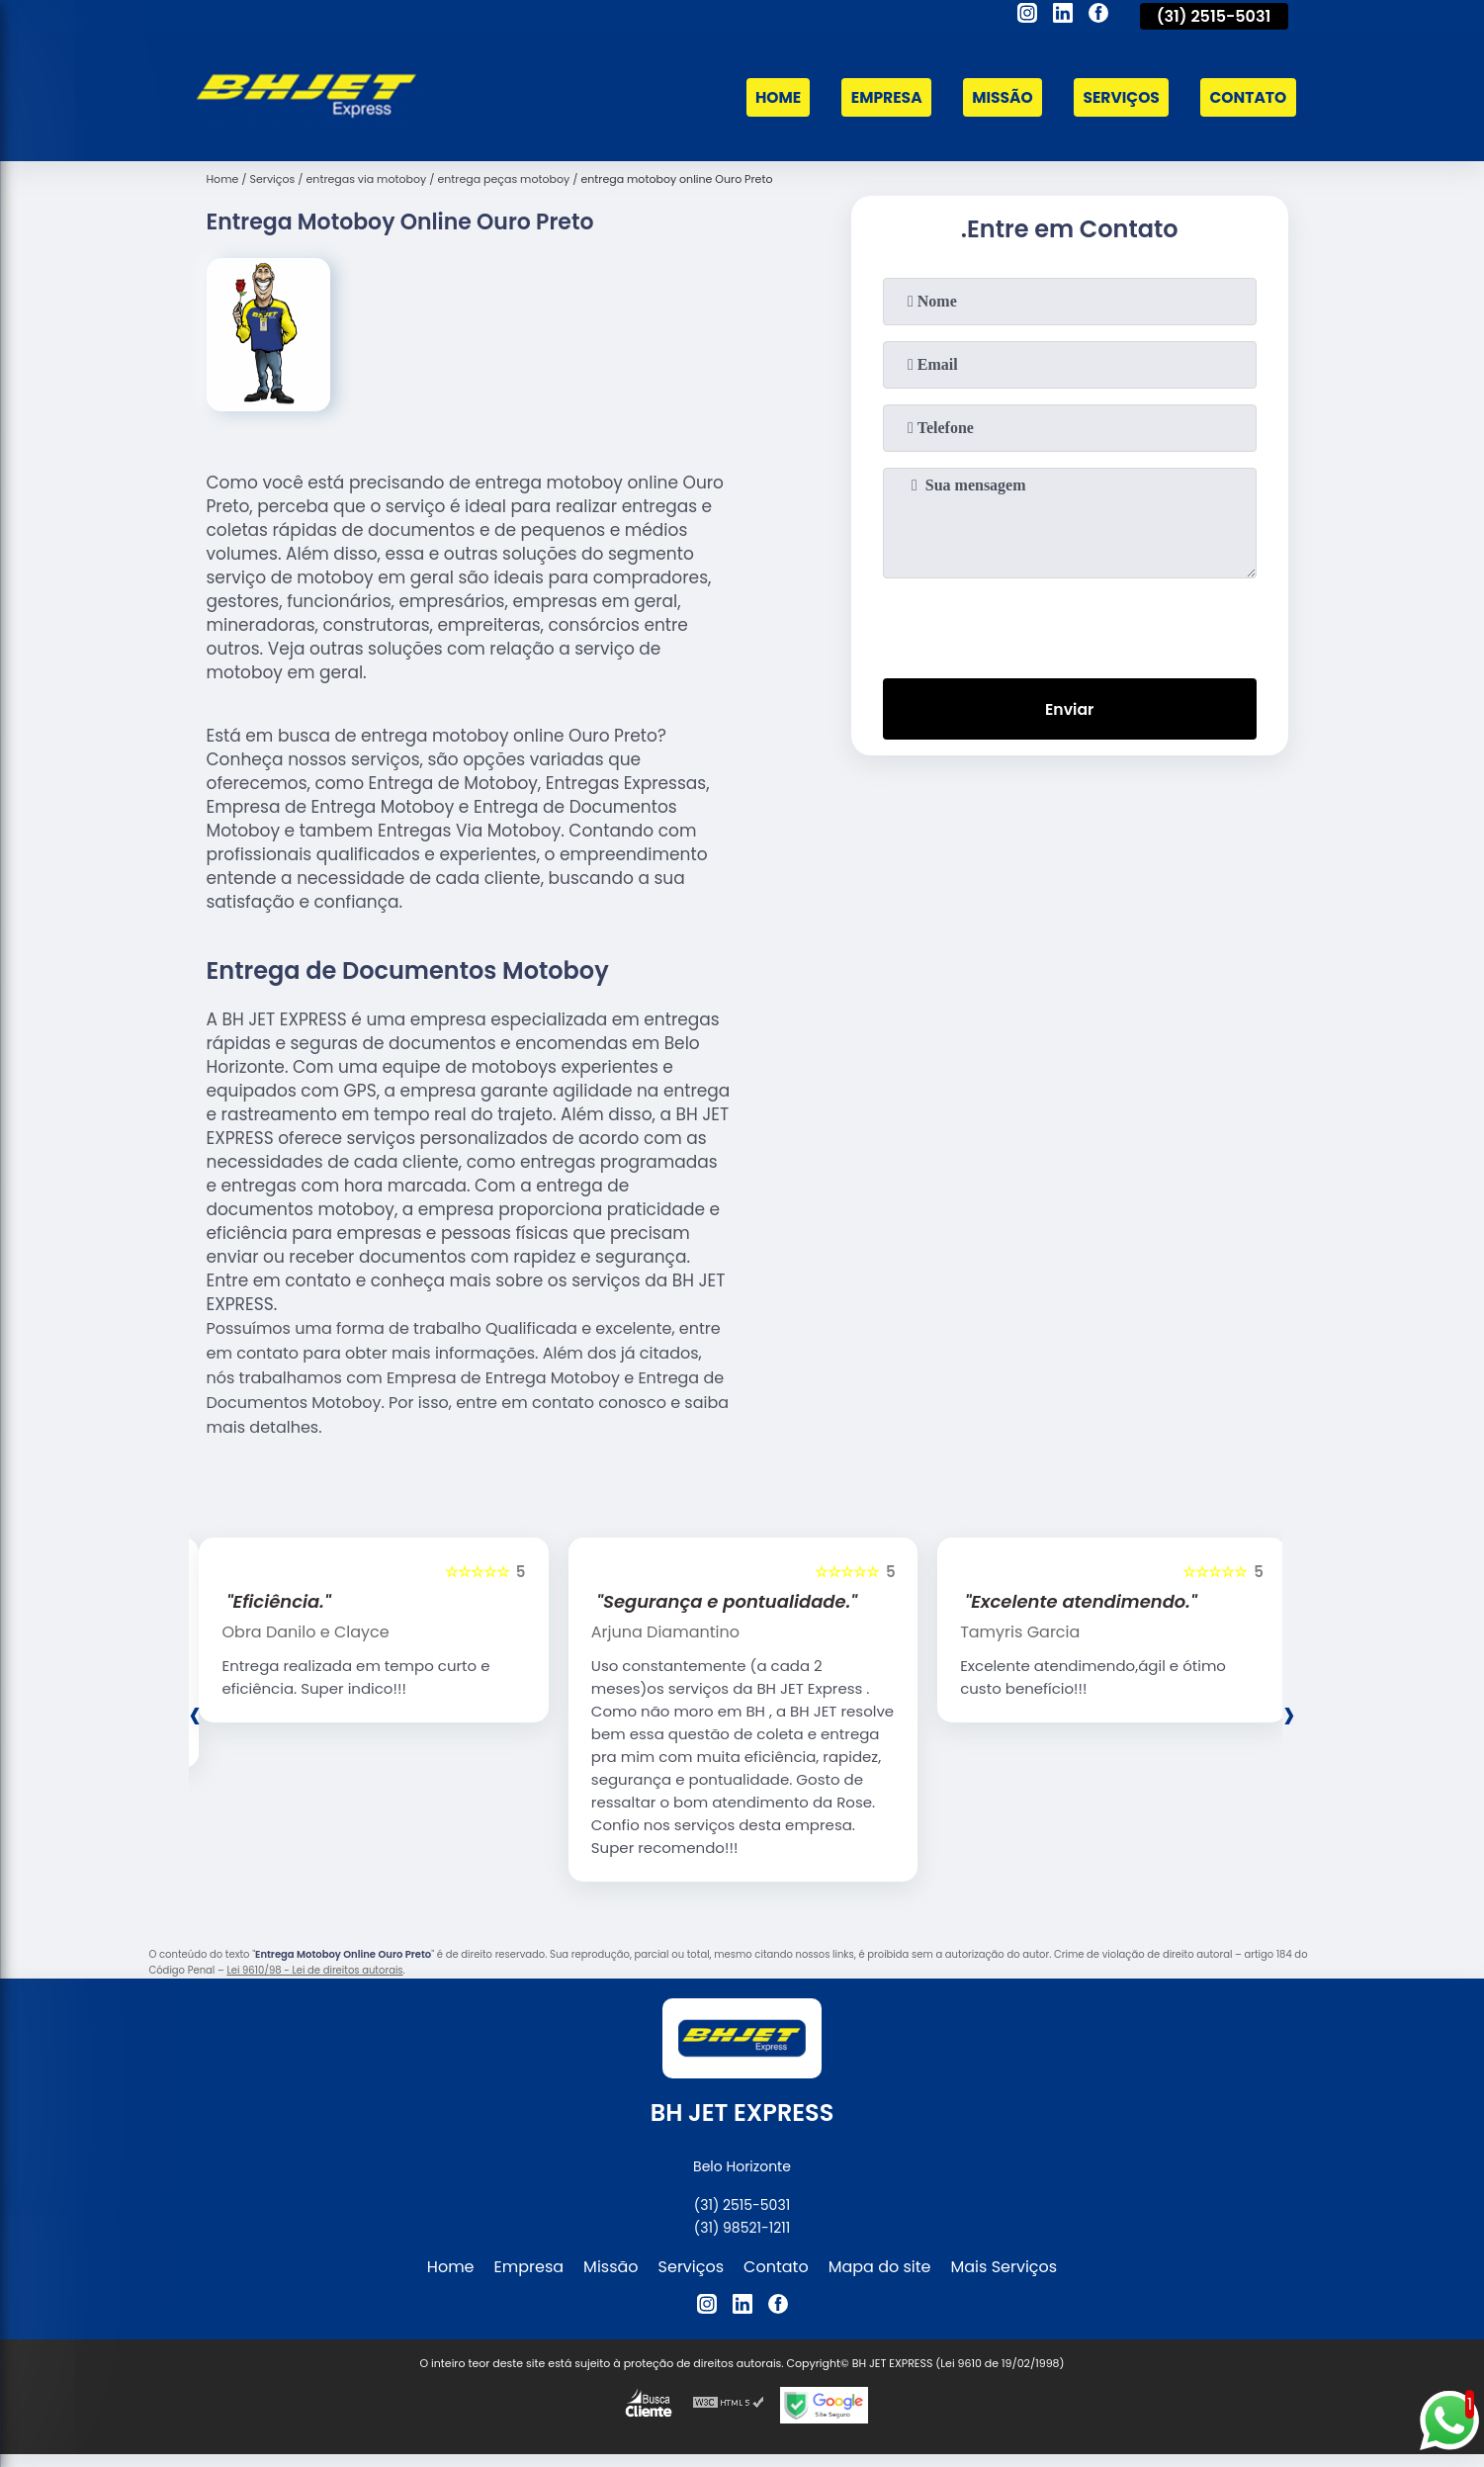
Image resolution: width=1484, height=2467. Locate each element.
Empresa (877, 97)
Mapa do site (880, 2266)
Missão (995, 97)
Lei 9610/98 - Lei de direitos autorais (314, 1970)
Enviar (1068, 709)
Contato (1246, 97)
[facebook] (1098, 16)
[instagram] (1027, 16)
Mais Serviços (1004, 2266)
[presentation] (1069, 623)
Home (766, 97)
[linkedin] (1063, 16)
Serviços (1117, 97)
